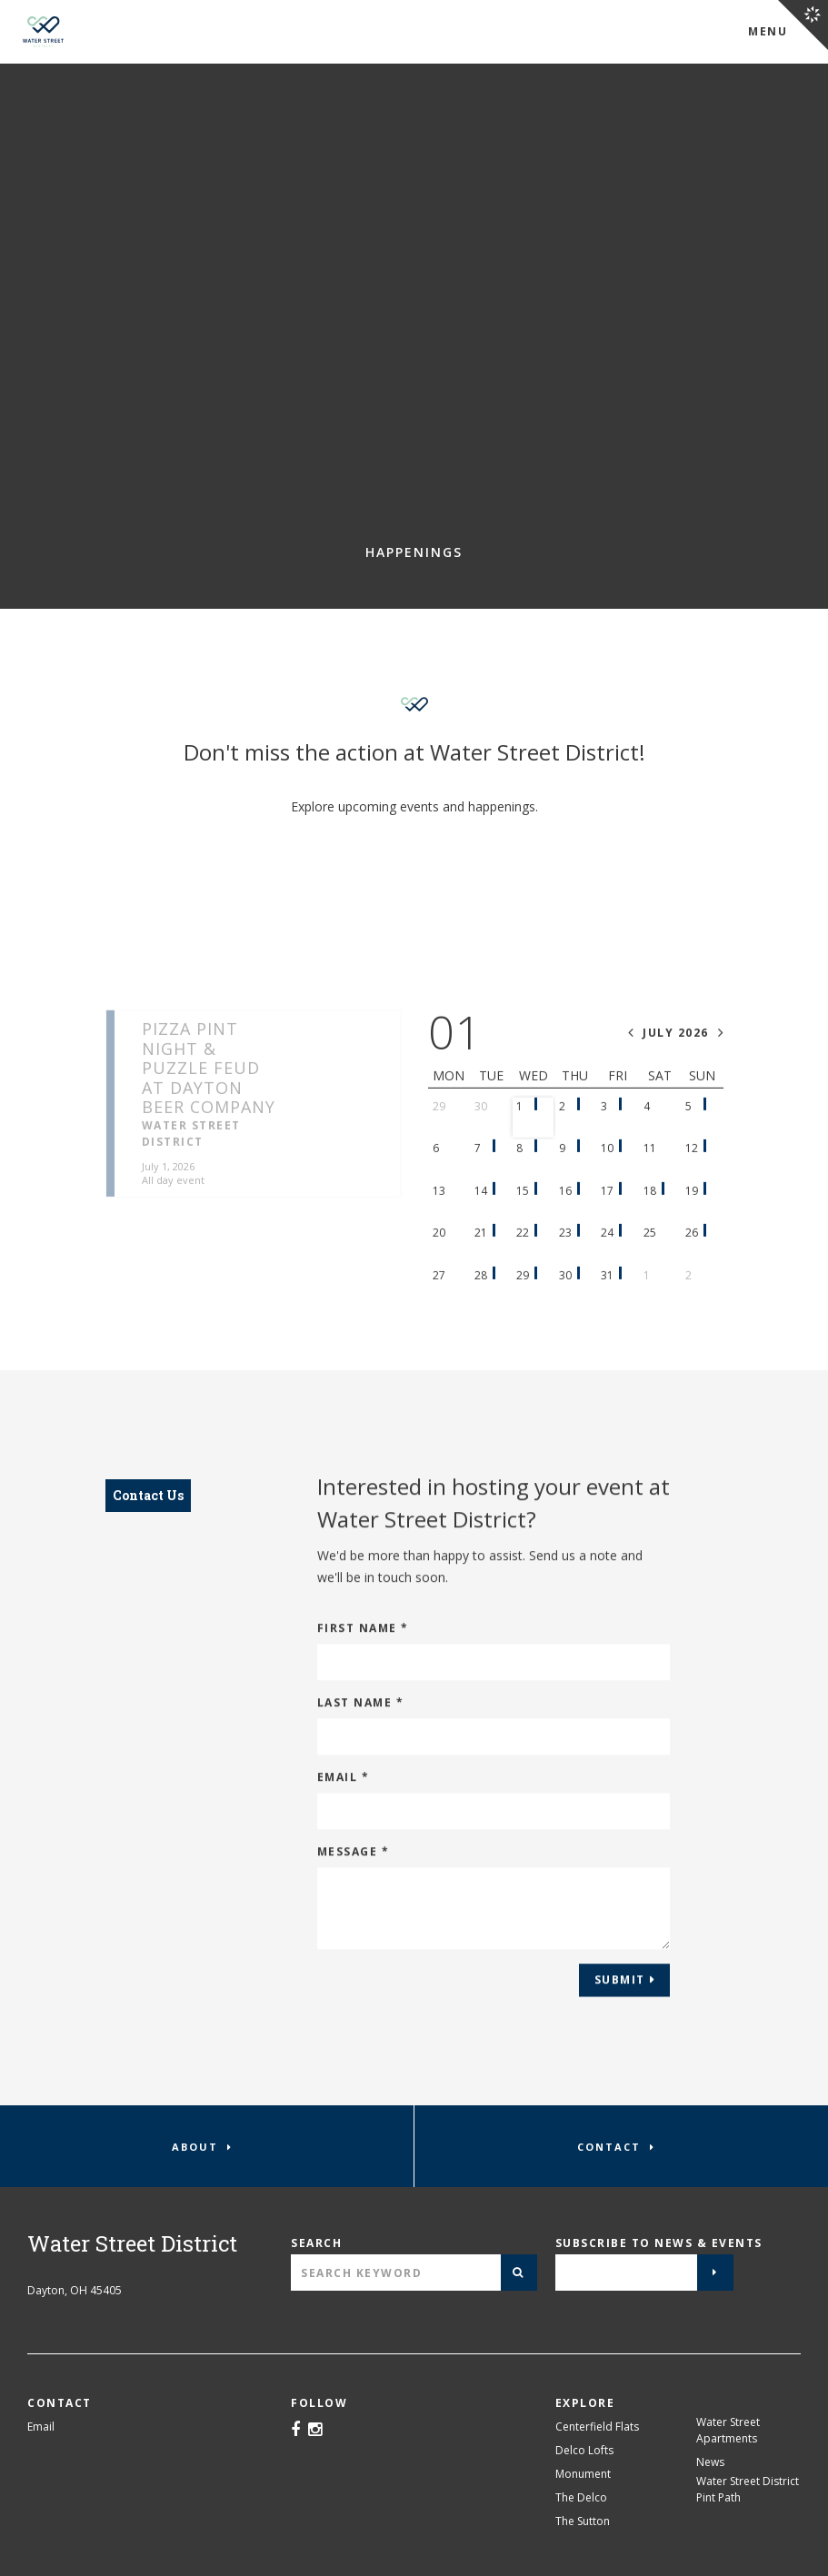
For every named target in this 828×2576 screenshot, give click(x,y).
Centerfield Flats (597, 2426)
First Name (363, 1641)
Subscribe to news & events (659, 2243)
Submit (619, 1993)
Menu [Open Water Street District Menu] (767, 31)
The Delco (581, 2497)
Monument (583, 2474)
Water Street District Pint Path (747, 2489)
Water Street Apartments (728, 2430)
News (710, 2462)
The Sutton (582, 2521)
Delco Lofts (584, 2450)
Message (353, 1865)
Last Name (360, 1716)
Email (343, 1790)
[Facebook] (295, 2431)
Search (316, 2243)
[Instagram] (315, 2431)
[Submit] (519, 2272)
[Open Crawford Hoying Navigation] (803, 25)
